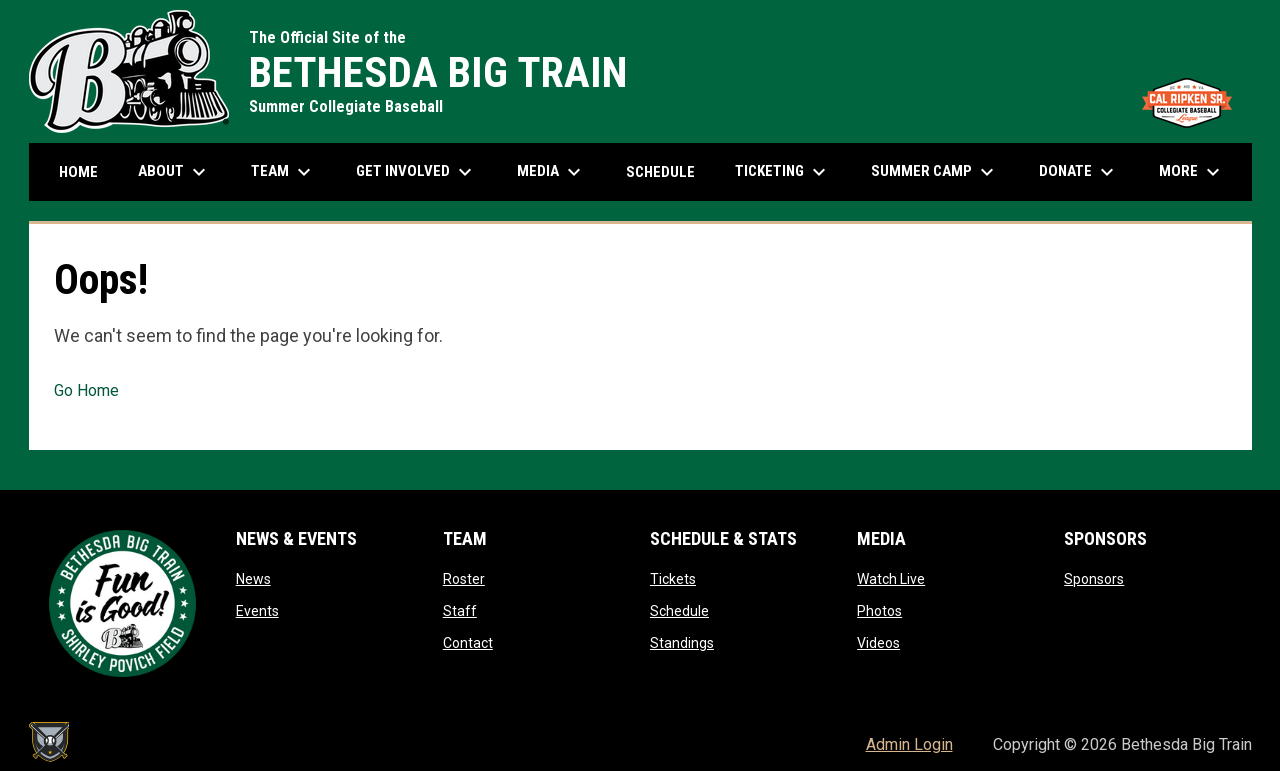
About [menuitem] (174, 172)
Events (257, 611)
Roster (464, 579)
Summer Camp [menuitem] (935, 172)
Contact (468, 643)
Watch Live (891, 579)
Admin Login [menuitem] (909, 744)
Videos (878, 643)
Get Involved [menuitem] (416, 172)
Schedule (679, 611)
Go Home (86, 390)
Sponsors (1094, 579)
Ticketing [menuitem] (783, 172)
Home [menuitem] (78, 172)
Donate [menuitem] (1079, 172)
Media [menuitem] (551, 172)
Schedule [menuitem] (660, 172)
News (253, 579)
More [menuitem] (1192, 172)
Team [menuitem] (283, 172)
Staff (460, 611)
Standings (682, 643)
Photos (879, 611)
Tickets (673, 579)
